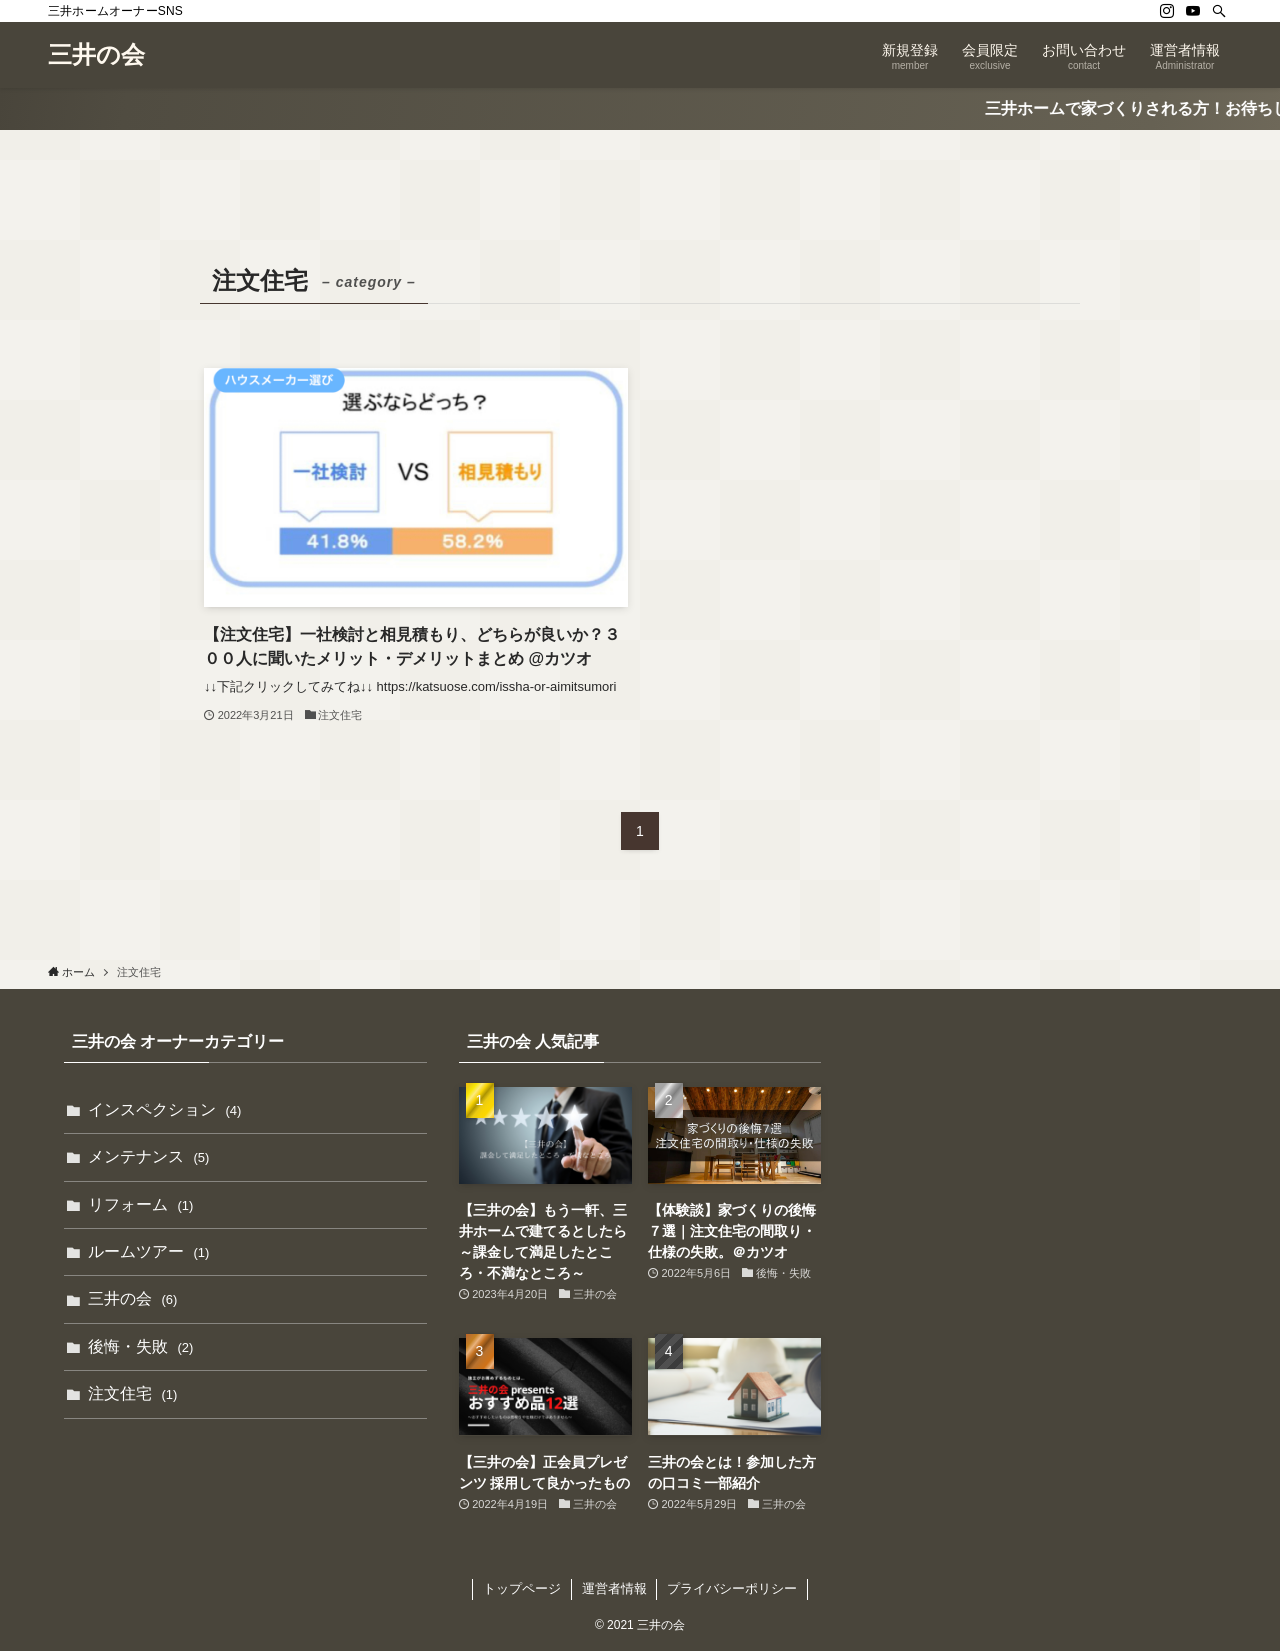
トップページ (522, 1588)
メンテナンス (148, 1156)
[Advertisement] (1034, 1172)
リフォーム (140, 1204)
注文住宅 (132, 1393)
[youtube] (1193, 11)
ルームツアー (148, 1251)
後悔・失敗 (140, 1346)
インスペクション (164, 1109)
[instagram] (1167, 11)
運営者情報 (614, 1588)
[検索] (1219, 11)
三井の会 (96, 55)
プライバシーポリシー (732, 1588)
